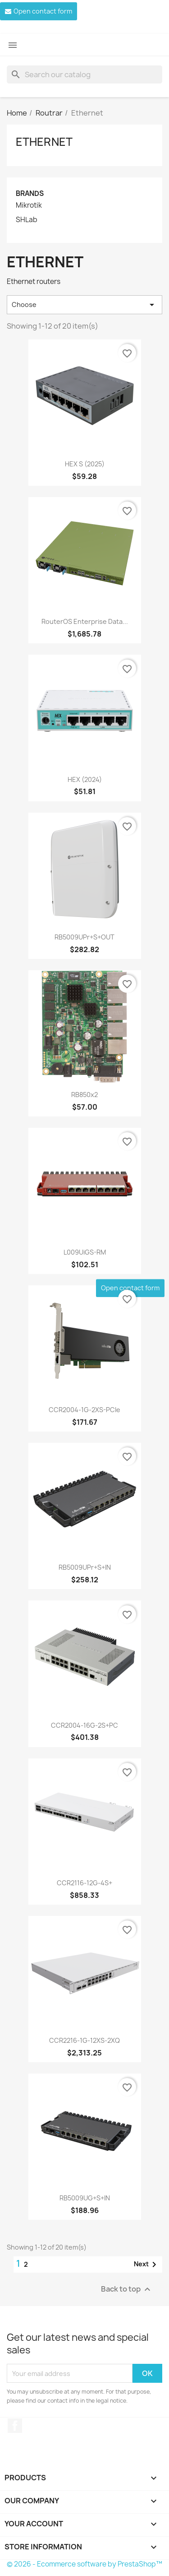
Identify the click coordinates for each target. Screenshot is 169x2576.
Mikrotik (29, 205)
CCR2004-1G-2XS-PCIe (84, 1409)
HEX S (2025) (85, 464)
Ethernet (44, 141)
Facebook (15, 2425)
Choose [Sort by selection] (84, 304)
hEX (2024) (85, 779)
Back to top (127, 2289)
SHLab (26, 219)
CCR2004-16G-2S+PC (84, 1725)
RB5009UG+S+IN (84, 2198)
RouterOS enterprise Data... (84, 621)
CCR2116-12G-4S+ (84, 1883)
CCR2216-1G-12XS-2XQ (84, 2040)
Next (147, 2264)
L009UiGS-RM (85, 1252)
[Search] (84, 74)
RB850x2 (84, 1094)
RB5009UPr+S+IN (85, 1567)
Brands (30, 193)
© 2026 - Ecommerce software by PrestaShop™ (84, 2564)
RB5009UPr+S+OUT (84, 937)
